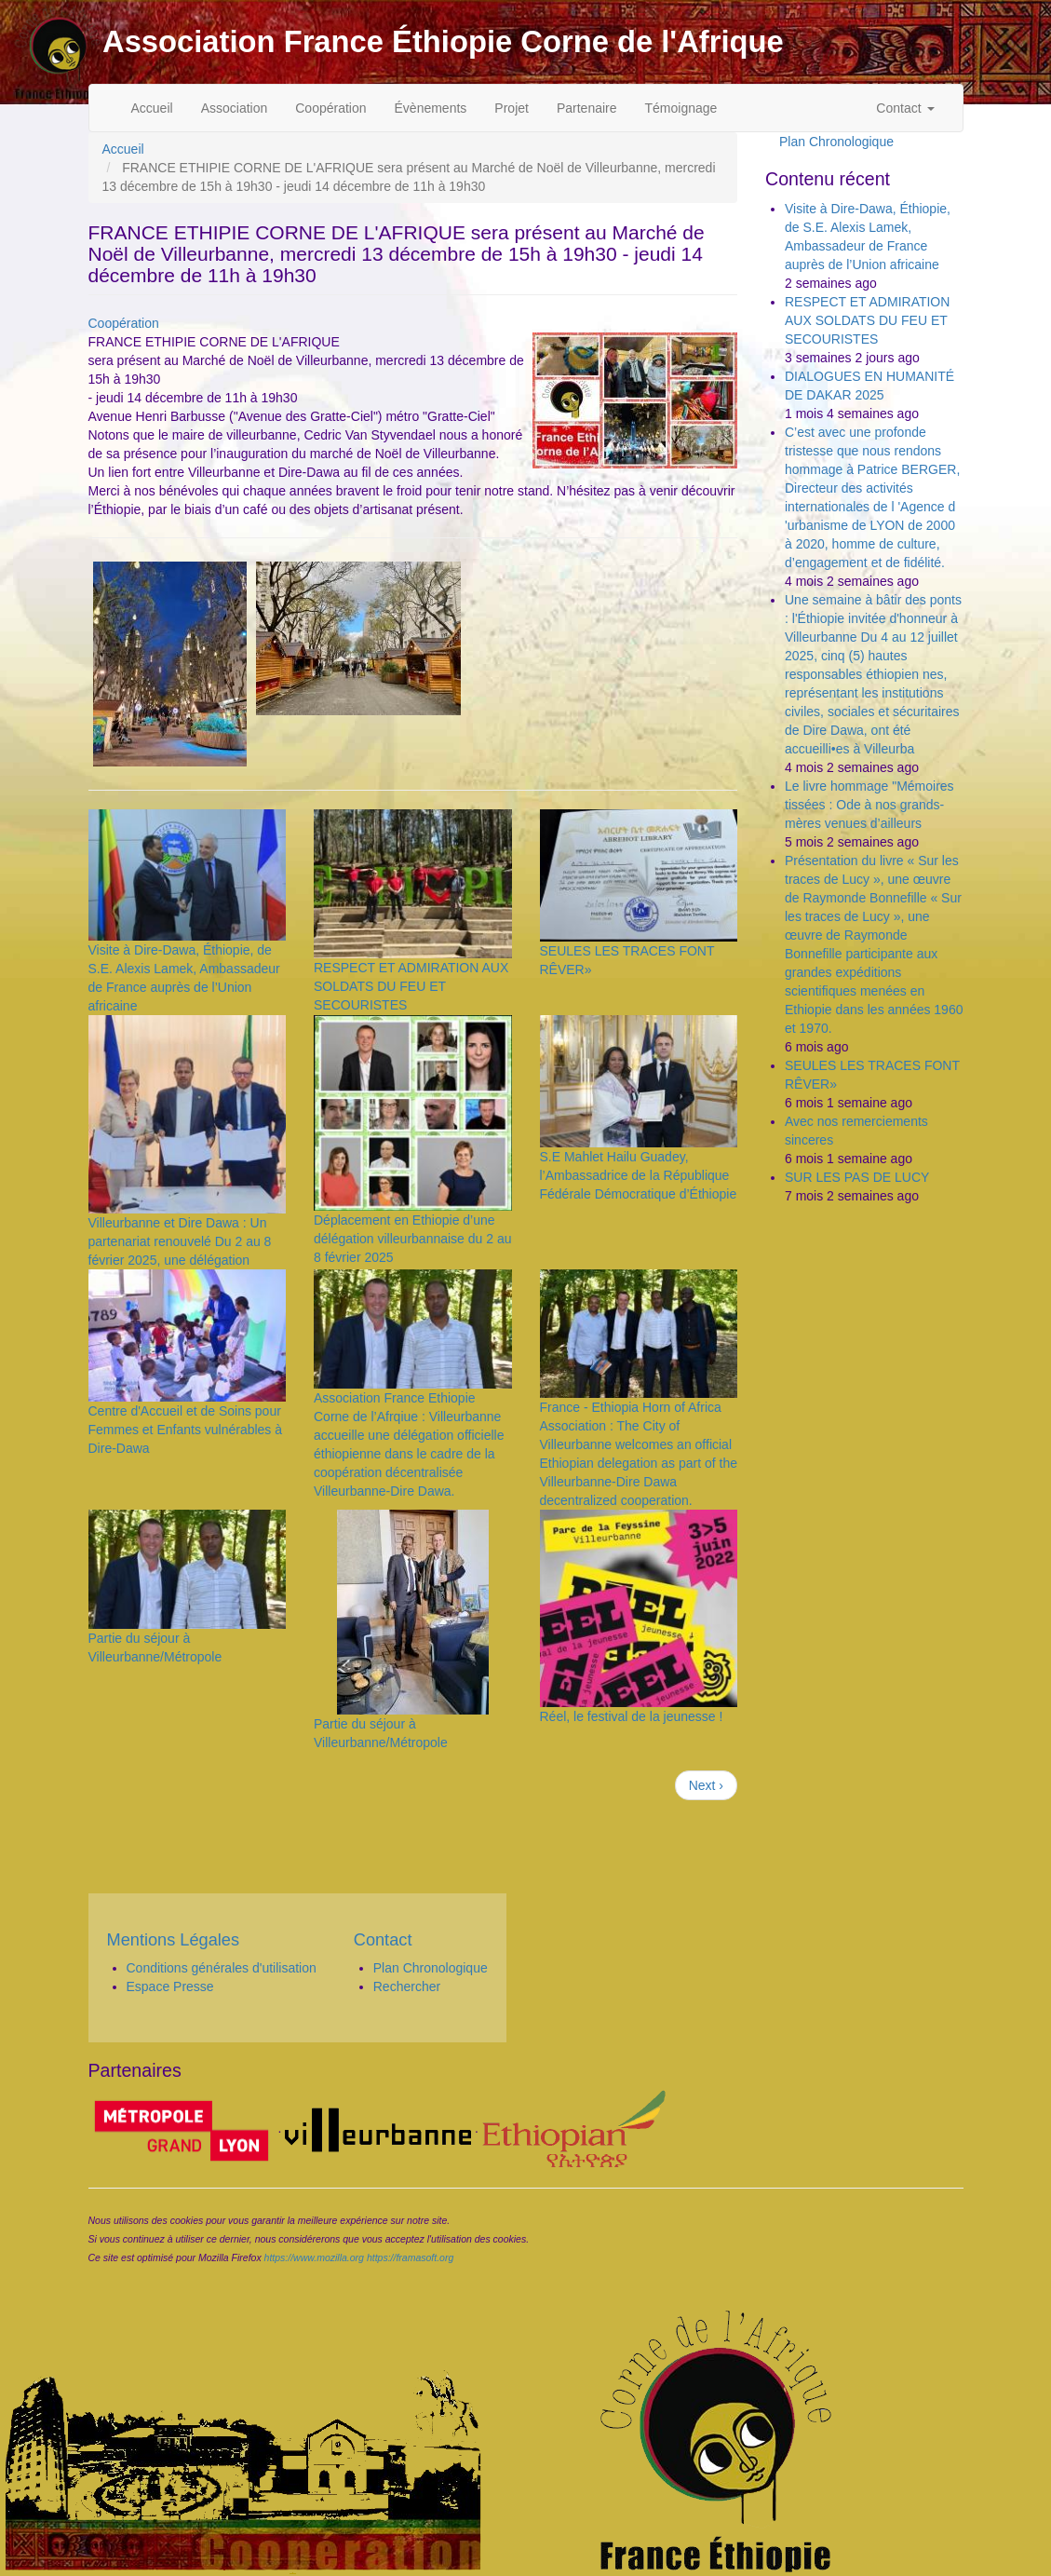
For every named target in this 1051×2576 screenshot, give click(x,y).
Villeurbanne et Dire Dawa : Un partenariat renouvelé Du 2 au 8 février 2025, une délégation (180, 1241)
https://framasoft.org (410, 2257)
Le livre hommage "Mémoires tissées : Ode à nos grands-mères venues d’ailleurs (869, 805)
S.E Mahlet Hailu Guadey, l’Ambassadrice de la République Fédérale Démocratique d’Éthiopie (638, 1175)
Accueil (152, 108)
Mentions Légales (173, 1940)
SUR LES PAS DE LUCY (857, 1177)
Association (234, 108)
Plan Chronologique (836, 141)
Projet (511, 108)
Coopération (330, 108)
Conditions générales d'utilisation (222, 1967)
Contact (905, 108)
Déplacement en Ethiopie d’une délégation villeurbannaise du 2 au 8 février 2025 (413, 1239)
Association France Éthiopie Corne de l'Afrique (443, 41)
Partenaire (587, 108)
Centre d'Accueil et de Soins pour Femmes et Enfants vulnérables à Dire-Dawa (185, 1429)
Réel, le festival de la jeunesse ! (631, 1716)
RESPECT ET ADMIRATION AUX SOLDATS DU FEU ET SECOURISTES (411, 986)
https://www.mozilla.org (314, 2257)
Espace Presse (170, 1986)
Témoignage (681, 108)
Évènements (431, 108)
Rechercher (406, 1986)
